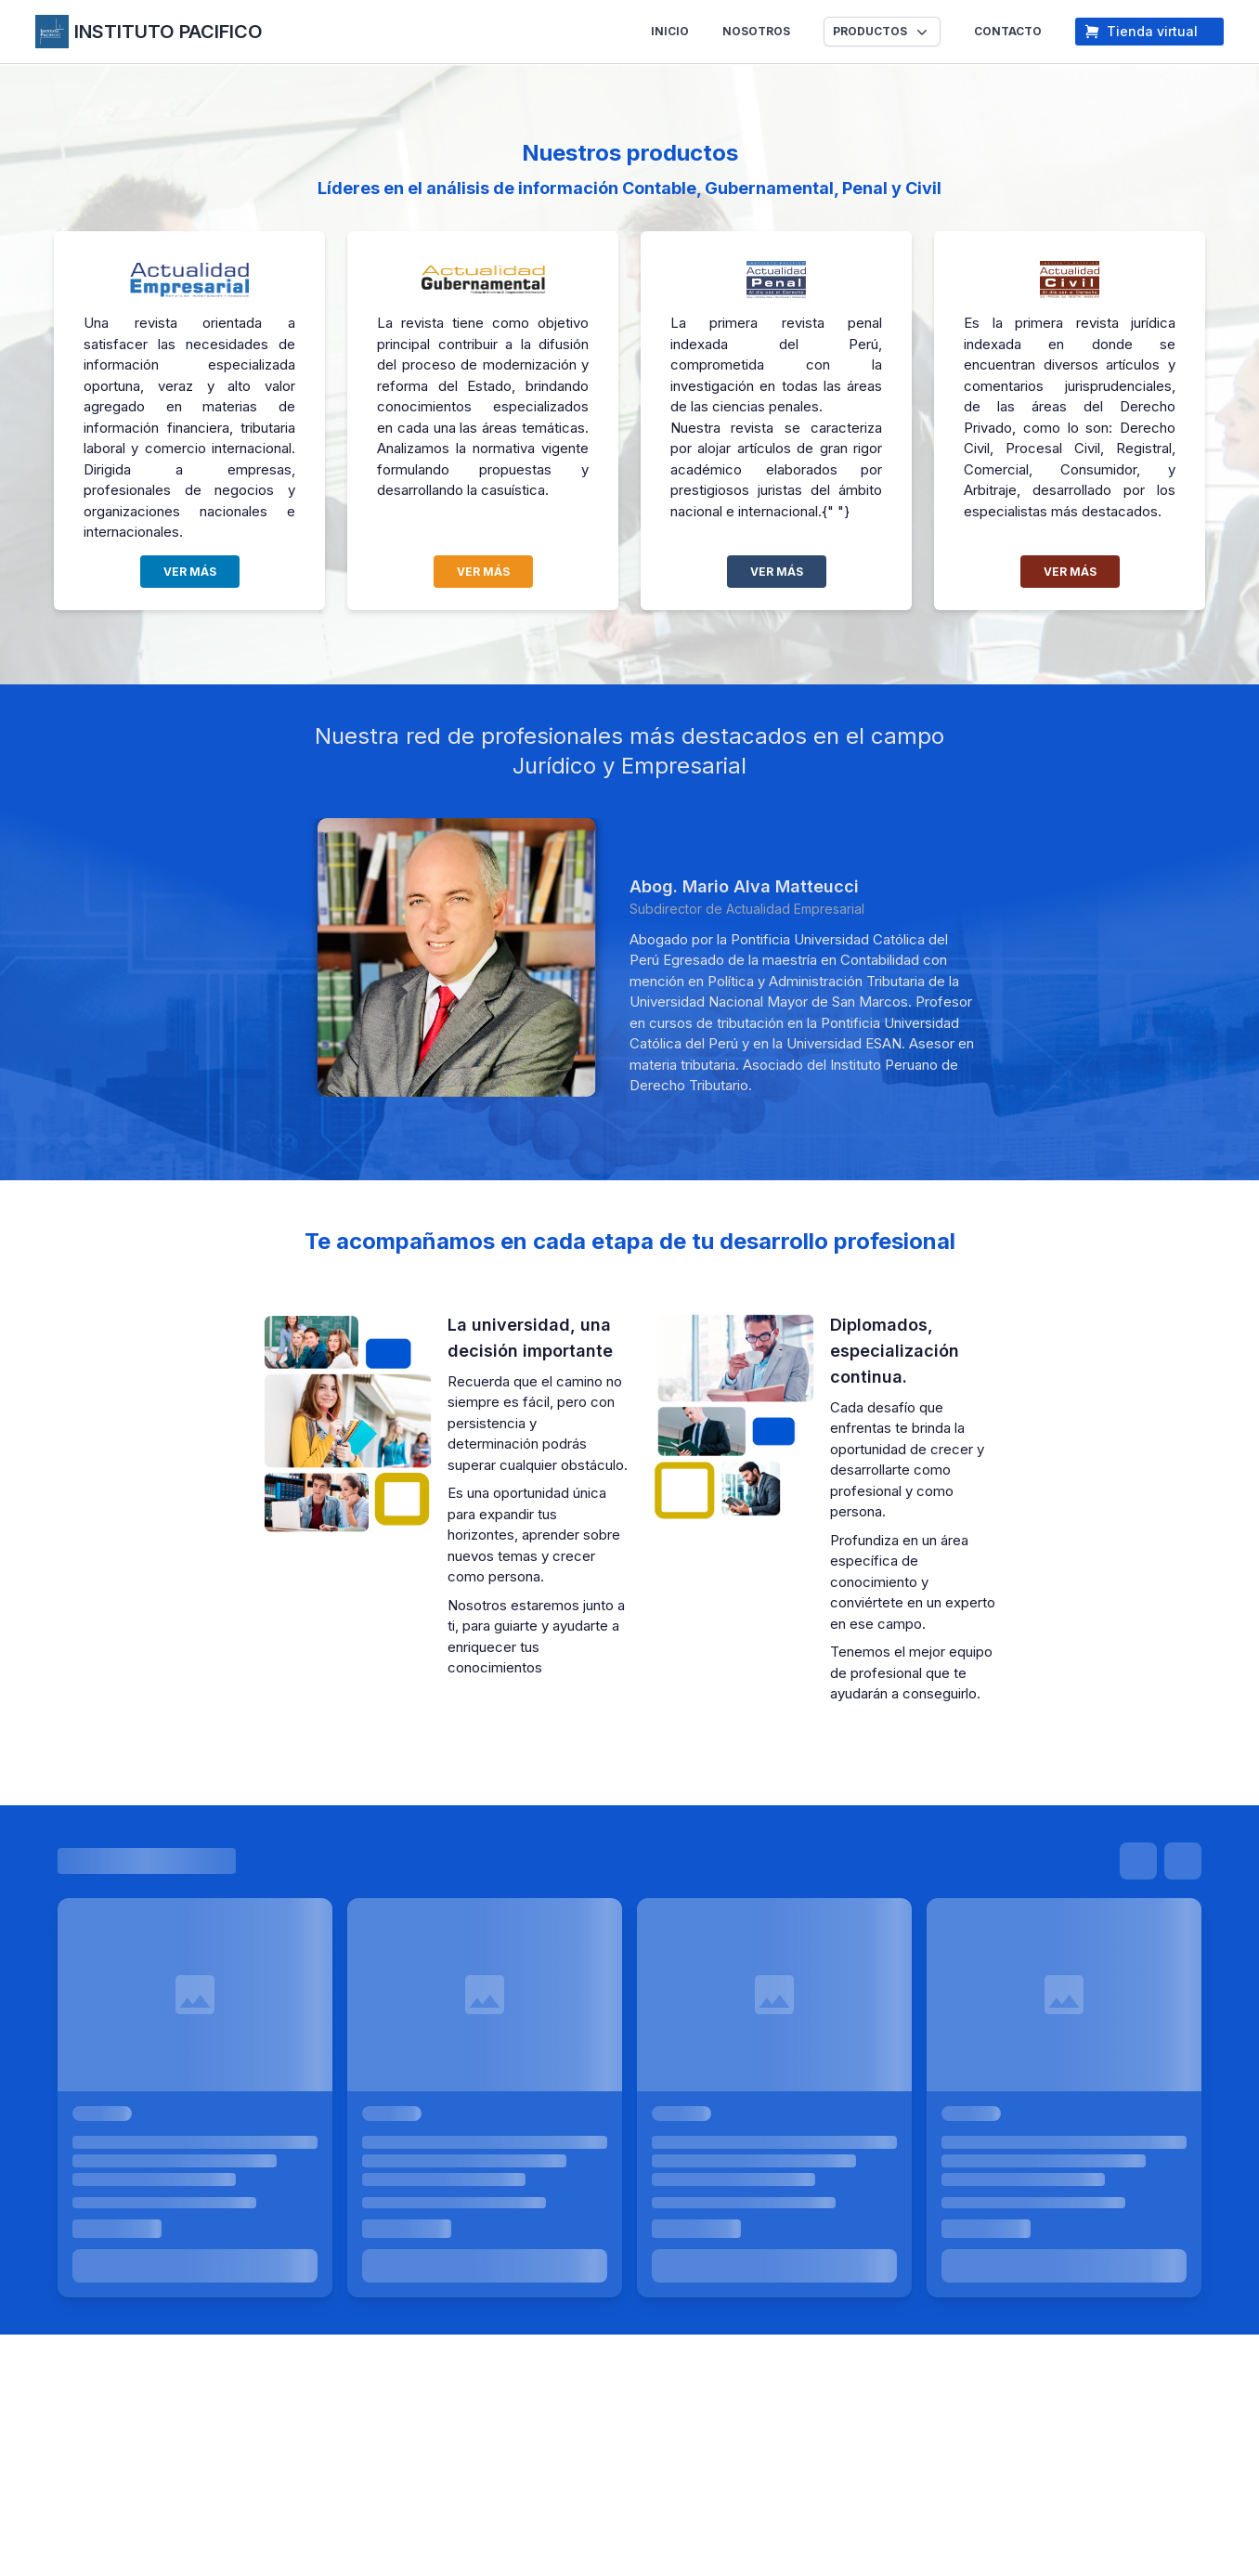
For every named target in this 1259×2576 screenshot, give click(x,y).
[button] (882, 31)
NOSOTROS (756, 31)
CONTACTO (1008, 31)
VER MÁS (189, 572)
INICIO (670, 31)
